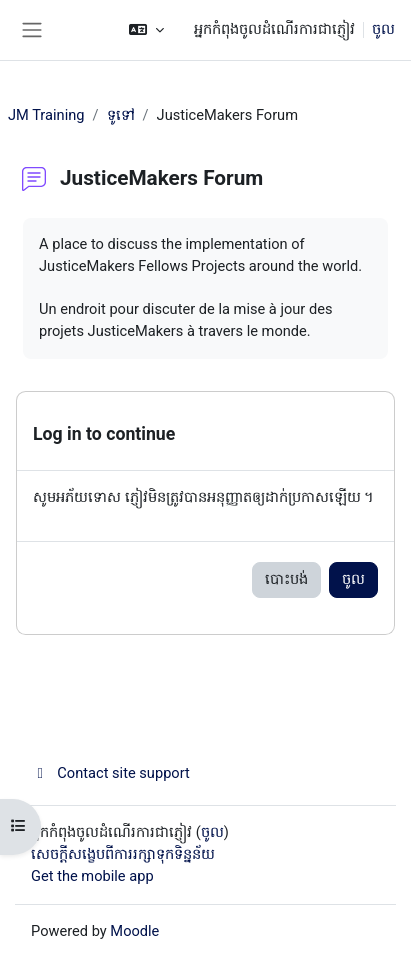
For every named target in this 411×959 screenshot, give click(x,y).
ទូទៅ (121, 115)
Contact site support (110, 773)
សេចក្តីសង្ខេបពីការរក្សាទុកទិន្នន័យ (123, 854)
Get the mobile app (92, 876)
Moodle (134, 931)
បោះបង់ (286, 579)
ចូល (383, 29)
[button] (146, 30)
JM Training (46, 115)
